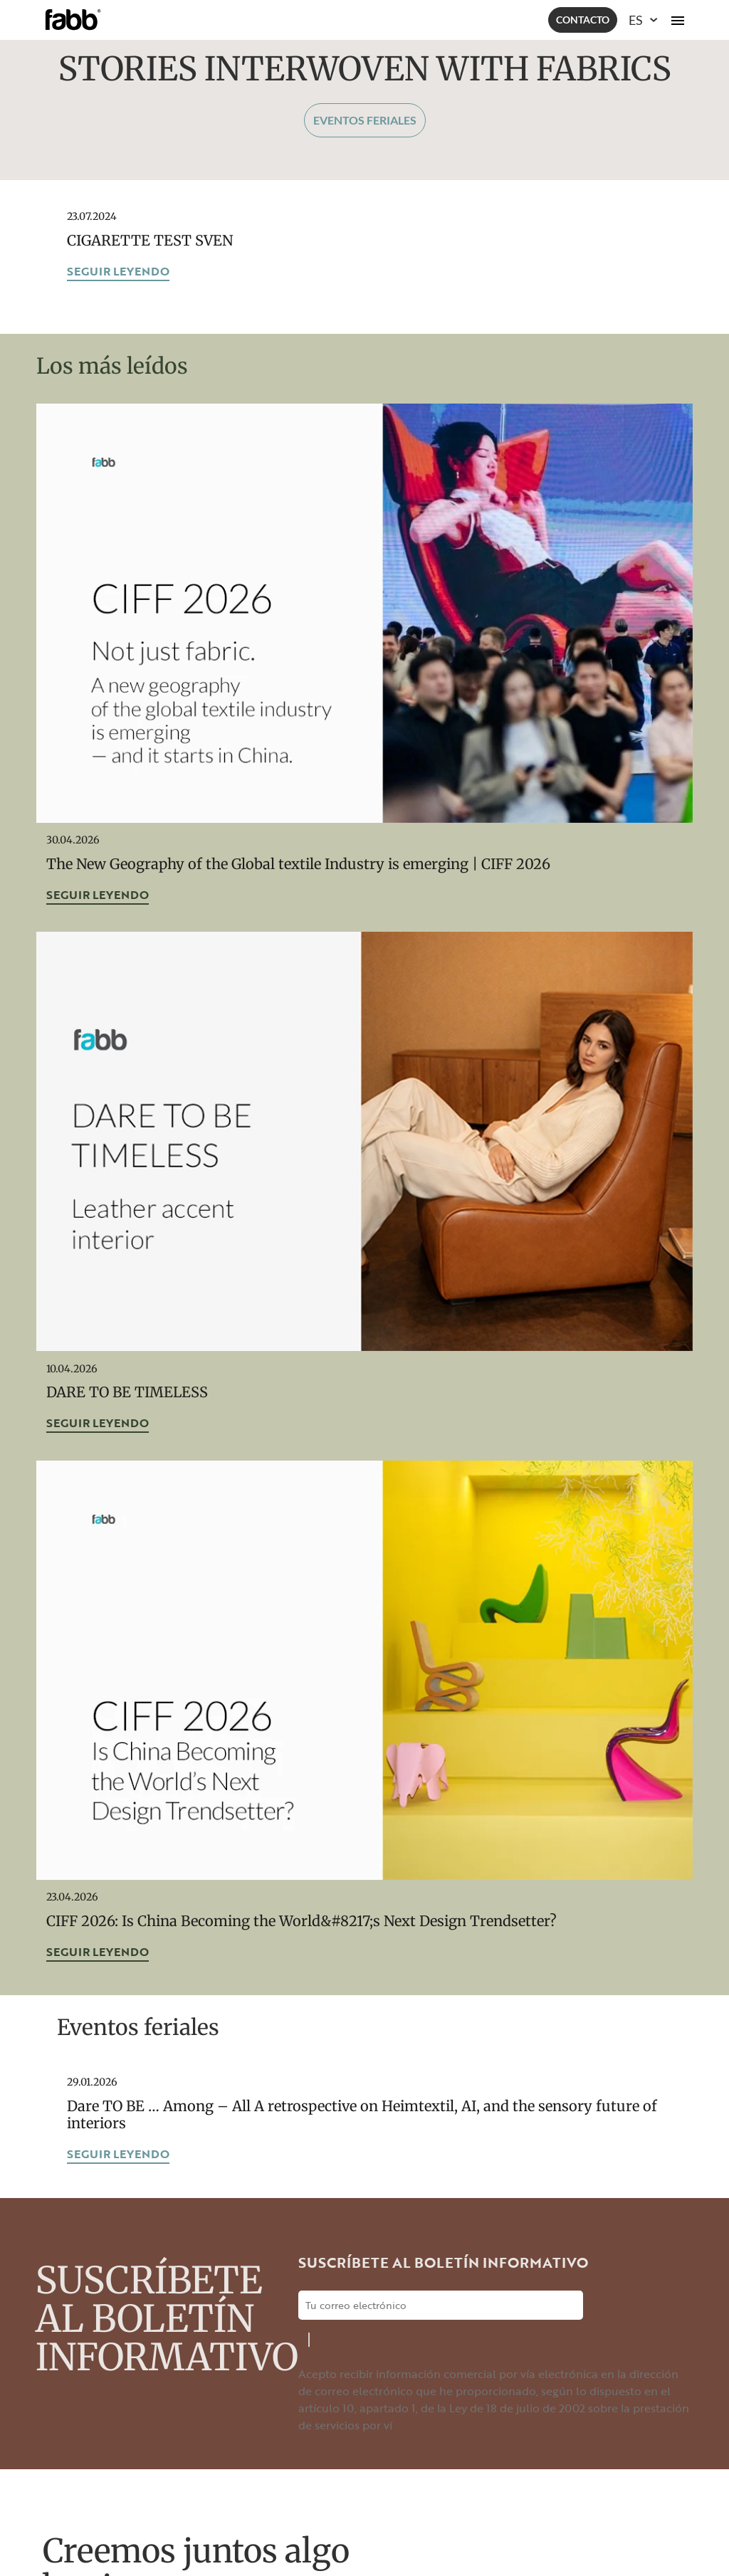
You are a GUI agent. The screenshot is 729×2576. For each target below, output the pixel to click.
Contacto (582, 20)
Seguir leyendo (118, 271)
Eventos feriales (364, 120)
